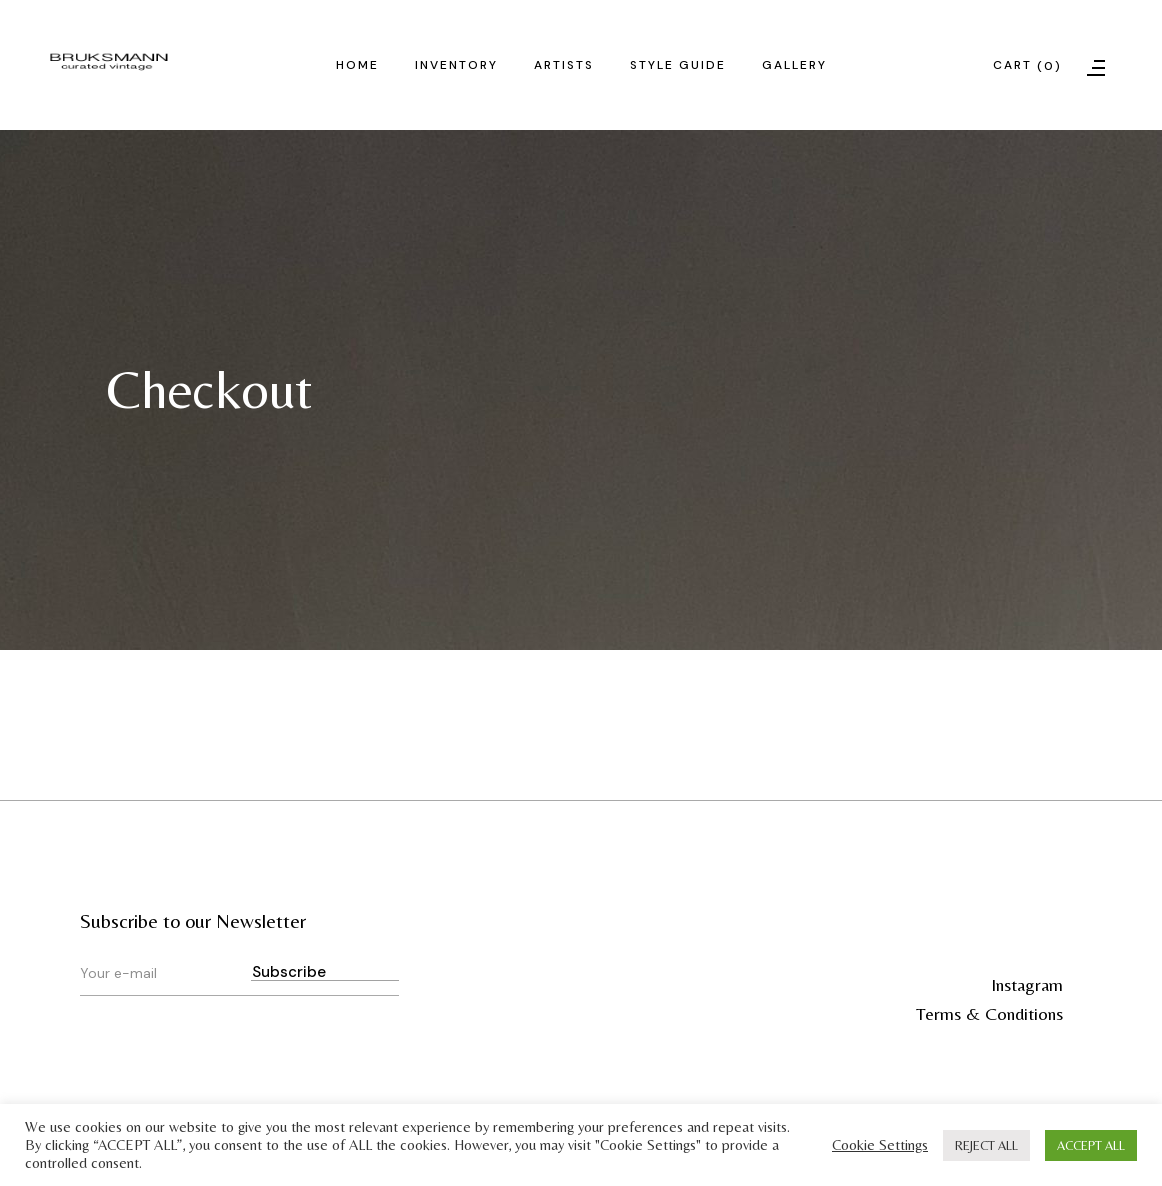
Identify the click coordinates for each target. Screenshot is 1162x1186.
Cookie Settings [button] (880, 1144)
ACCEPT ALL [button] (1091, 1145)
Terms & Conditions (989, 1013)
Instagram (1027, 984)
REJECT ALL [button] (986, 1145)
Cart (1027, 66)
